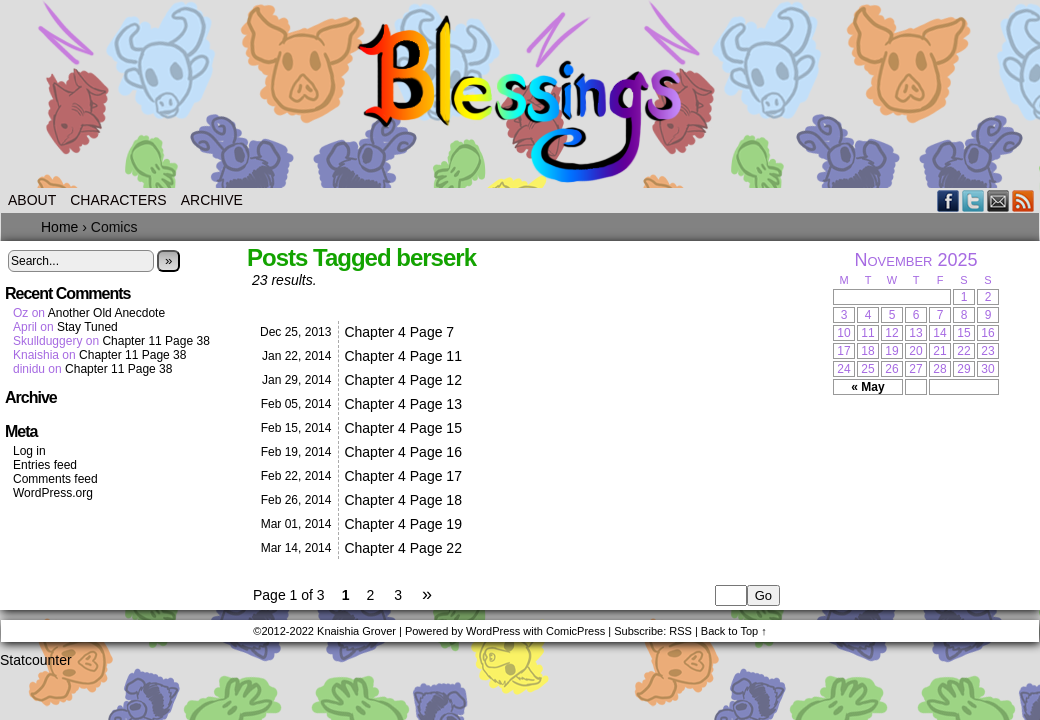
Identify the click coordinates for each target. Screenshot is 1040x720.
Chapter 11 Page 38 (155, 341)
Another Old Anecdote (106, 313)
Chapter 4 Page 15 (403, 428)
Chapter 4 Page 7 (399, 332)
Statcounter (36, 660)
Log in (29, 451)
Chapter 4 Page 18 (403, 500)
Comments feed (55, 479)
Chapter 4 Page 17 (403, 476)
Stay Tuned (87, 327)
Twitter (973, 200)
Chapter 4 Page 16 (403, 452)
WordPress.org (53, 493)
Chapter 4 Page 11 (403, 356)
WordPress (493, 631)
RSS (1023, 200)
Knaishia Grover (356, 631)
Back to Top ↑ (734, 631)
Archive (212, 200)
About (32, 200)
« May (867, 387)
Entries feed (45, 465)
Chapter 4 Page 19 (403, 524)
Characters (118, 200)
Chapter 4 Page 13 (403, 404)
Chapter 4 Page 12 (403, 380)
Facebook (948, 200)
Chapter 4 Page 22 (403, 548)
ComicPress (575, 631)
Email (998, 200)
